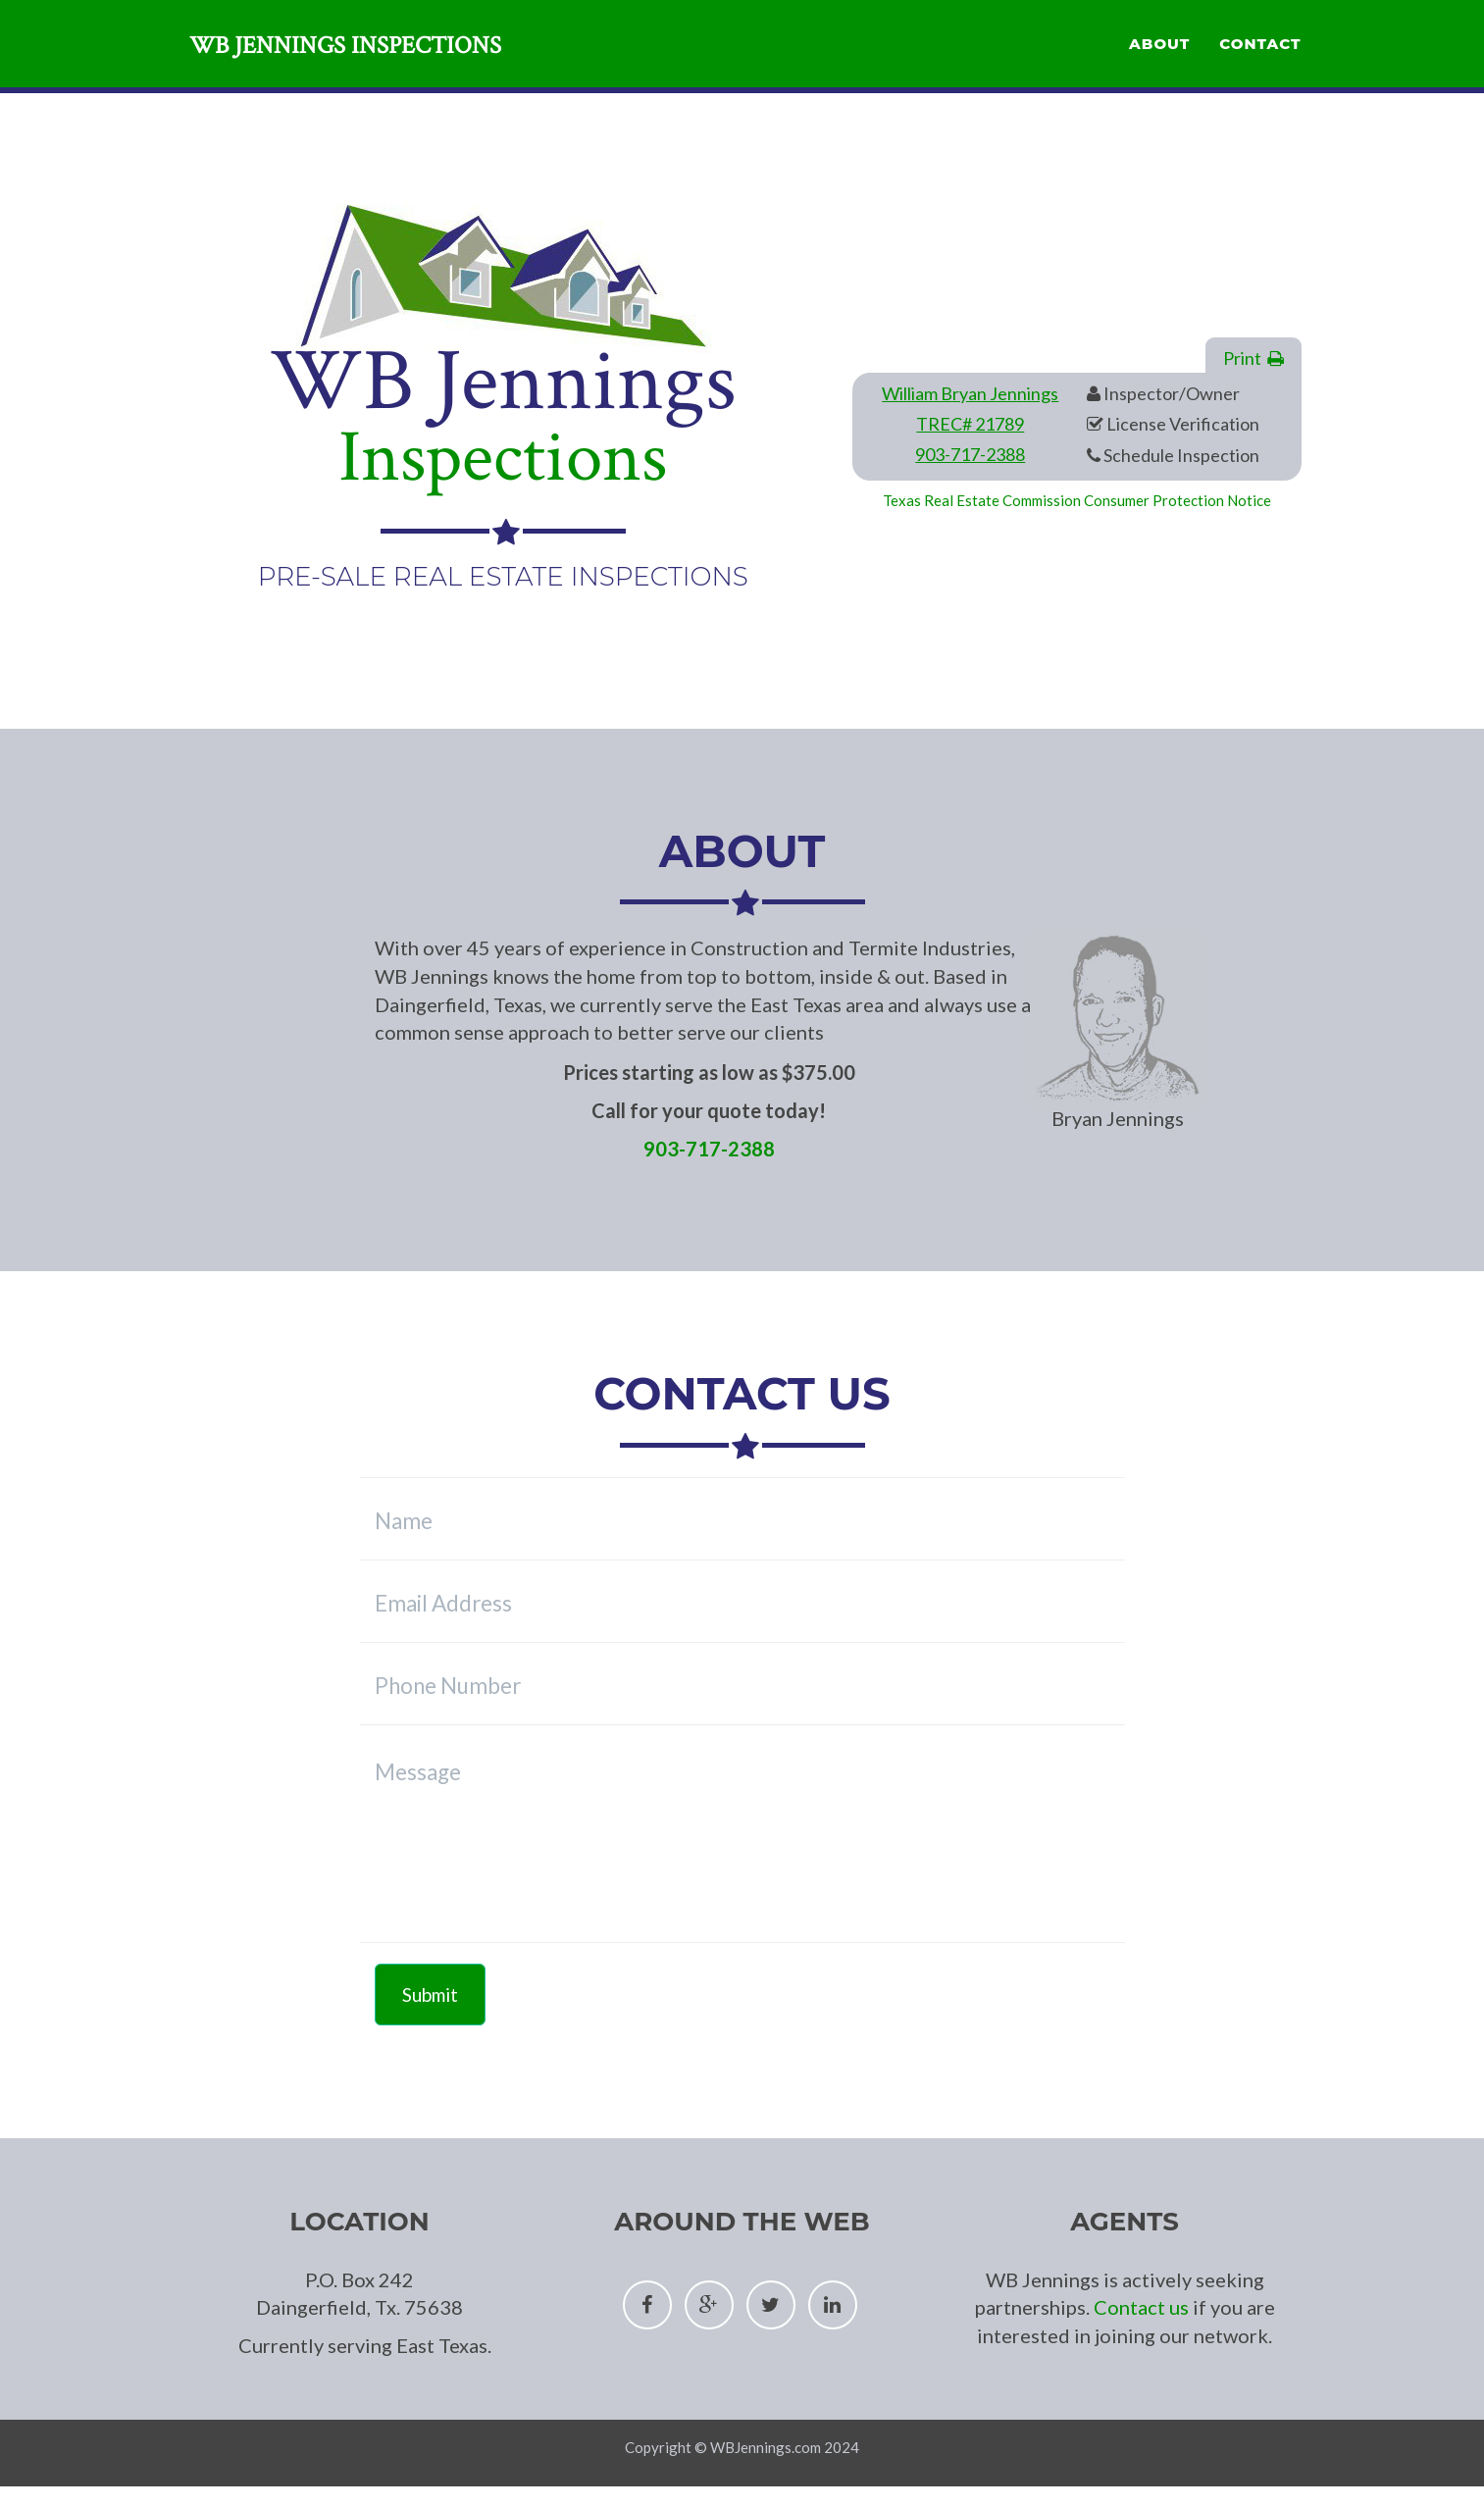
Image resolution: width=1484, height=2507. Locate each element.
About (1159, 54)
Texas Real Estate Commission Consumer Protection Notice (1077, 500)
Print (1253, 358)
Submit (430, 1994)
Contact (1260, 54)
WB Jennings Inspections (368, 58)
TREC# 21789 (970, 424)
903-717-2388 (970, 454)
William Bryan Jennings (970, 393)
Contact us (1141, 2307)
